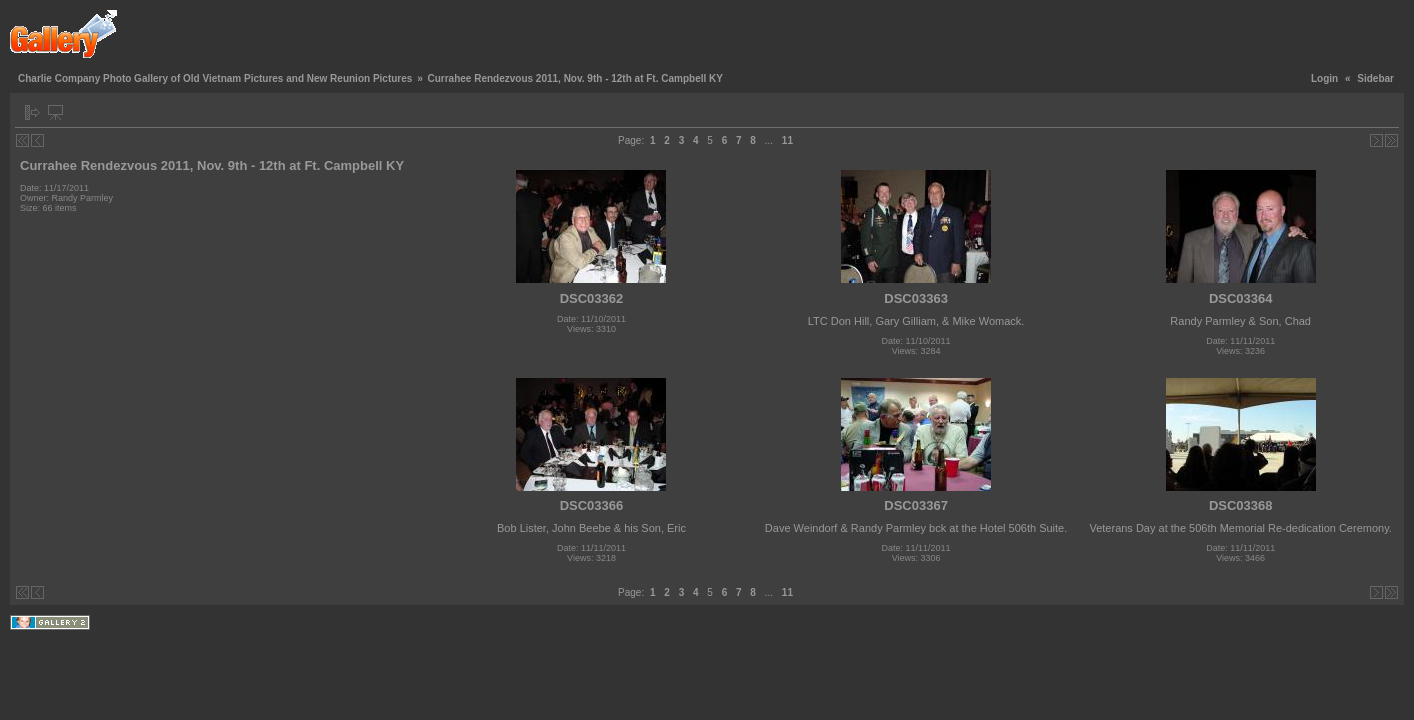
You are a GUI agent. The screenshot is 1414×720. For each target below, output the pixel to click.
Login (1324, 78)
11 (787, 140)
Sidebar (1375, 78)
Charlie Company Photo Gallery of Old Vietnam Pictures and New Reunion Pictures (215, 78)
